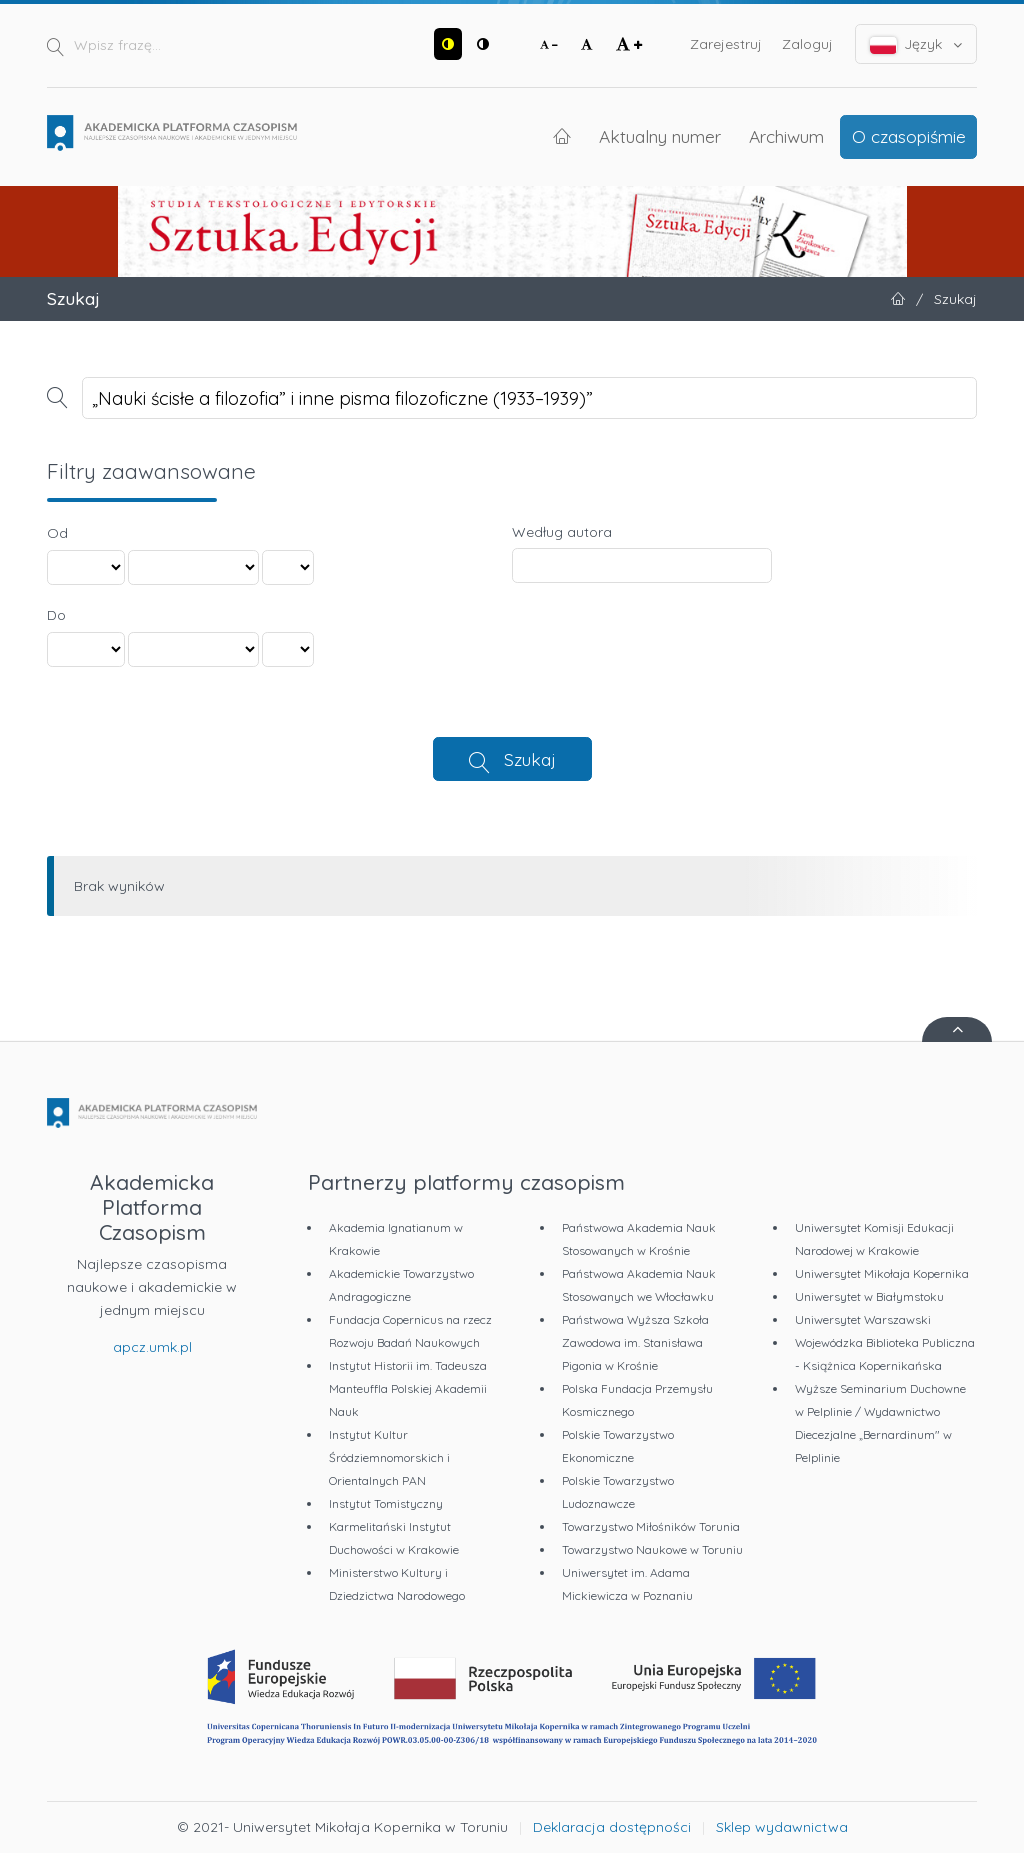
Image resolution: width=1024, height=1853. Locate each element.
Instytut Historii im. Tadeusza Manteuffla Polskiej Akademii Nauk (408, 1388)
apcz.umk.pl (152, 1347)
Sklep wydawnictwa (782, 1827)
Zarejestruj (726, 44)
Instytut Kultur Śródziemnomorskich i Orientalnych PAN (389, 1457)
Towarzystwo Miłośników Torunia (651, 1526)
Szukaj (530, 759)
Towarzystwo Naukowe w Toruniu (652, 1549)
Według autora (562, 532)
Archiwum (786, 136)
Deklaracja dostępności (612, 1827)
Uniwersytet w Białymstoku (869, 1296)
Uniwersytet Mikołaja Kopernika (882, 1273)
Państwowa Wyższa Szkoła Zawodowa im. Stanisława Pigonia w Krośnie (635, 1342)
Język (916, 44)
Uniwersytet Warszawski (863, 1319)
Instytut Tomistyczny (386, 1503)
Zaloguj (807, 44)
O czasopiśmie (909, 136)
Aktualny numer (660, 136)
